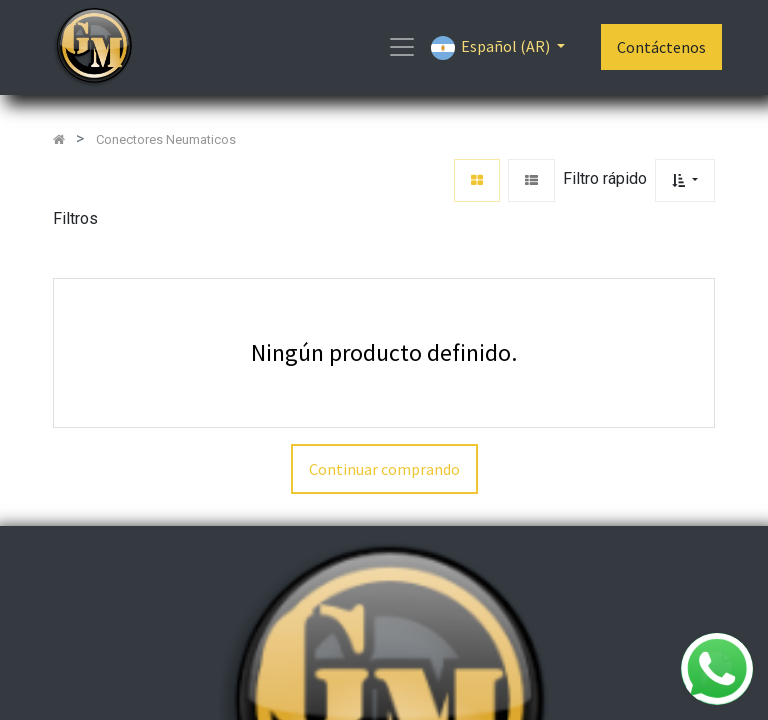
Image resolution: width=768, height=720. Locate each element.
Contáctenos (661, 47)
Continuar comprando (384, 469)
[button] (684, 180)
